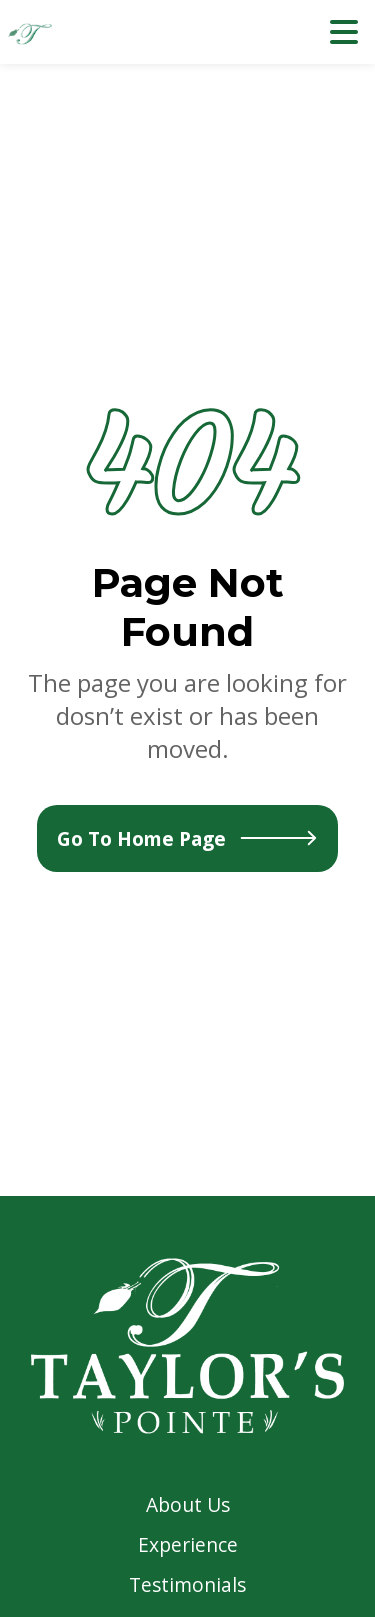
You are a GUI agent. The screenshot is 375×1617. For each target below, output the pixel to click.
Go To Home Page (187, 838)
